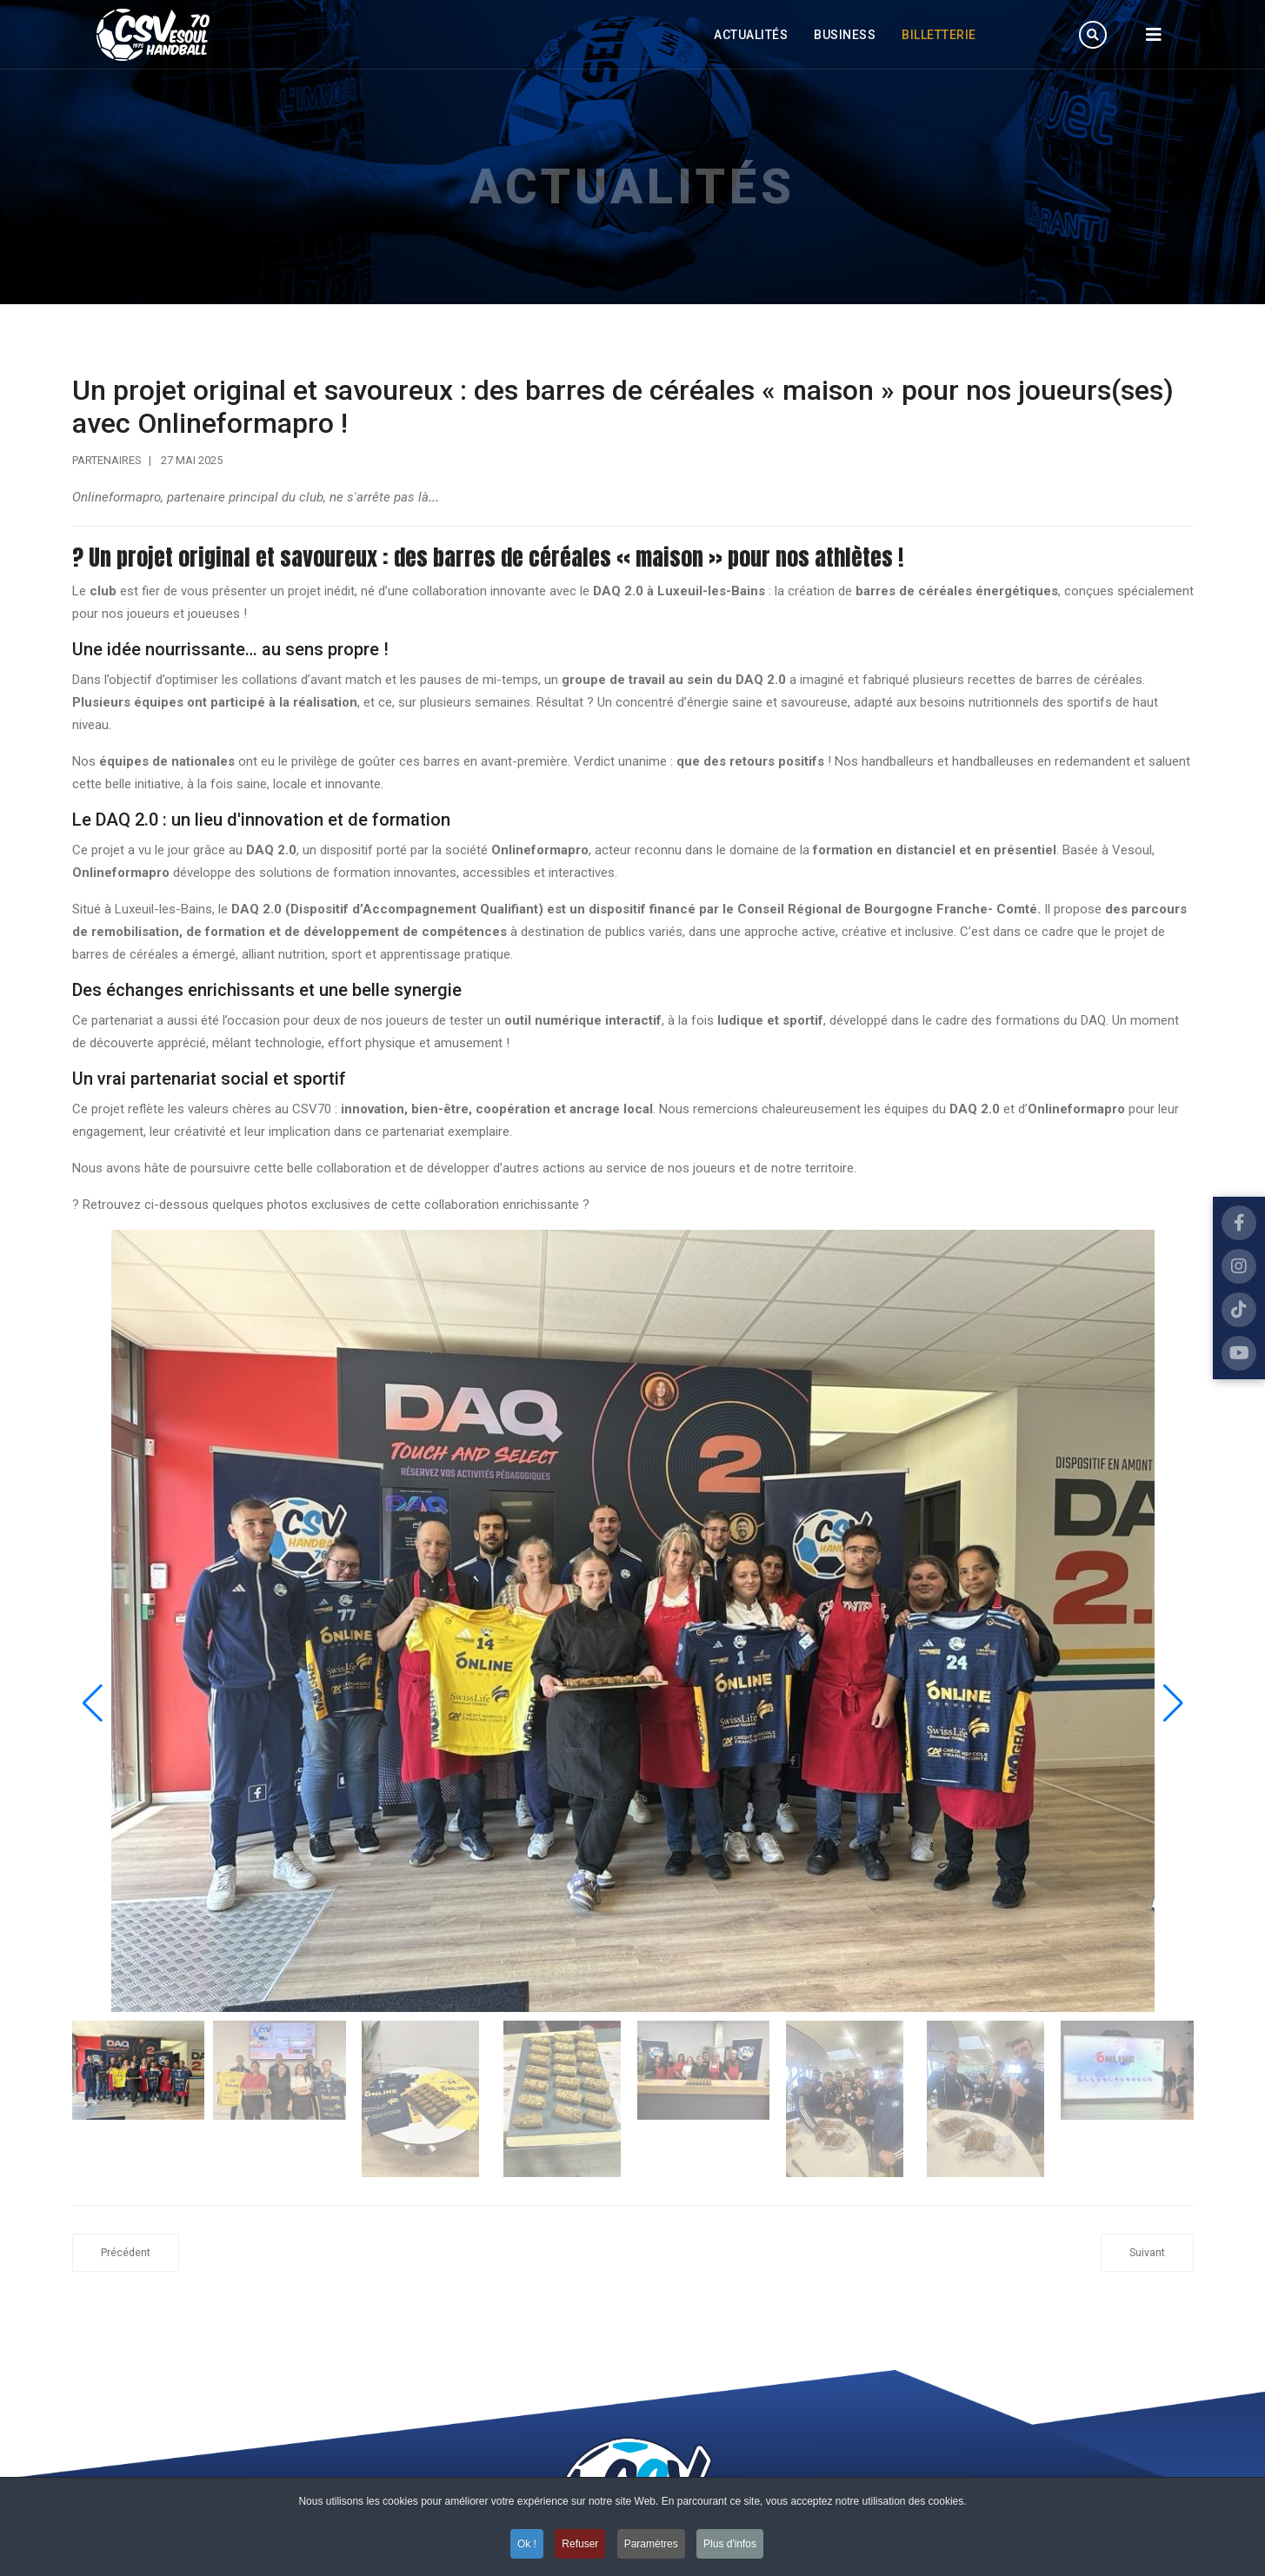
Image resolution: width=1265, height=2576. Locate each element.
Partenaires (107, 460)
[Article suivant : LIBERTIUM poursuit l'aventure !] (1147, 2253)
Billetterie (939, 35)
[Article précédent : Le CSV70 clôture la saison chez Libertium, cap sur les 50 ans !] (125, 2253)
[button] (1173, 1703)
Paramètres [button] (651, 2544)
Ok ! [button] (526, 2544)
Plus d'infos (729, 2544)
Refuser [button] (580, 2544)
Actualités (751, 35)
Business (845, 35)
